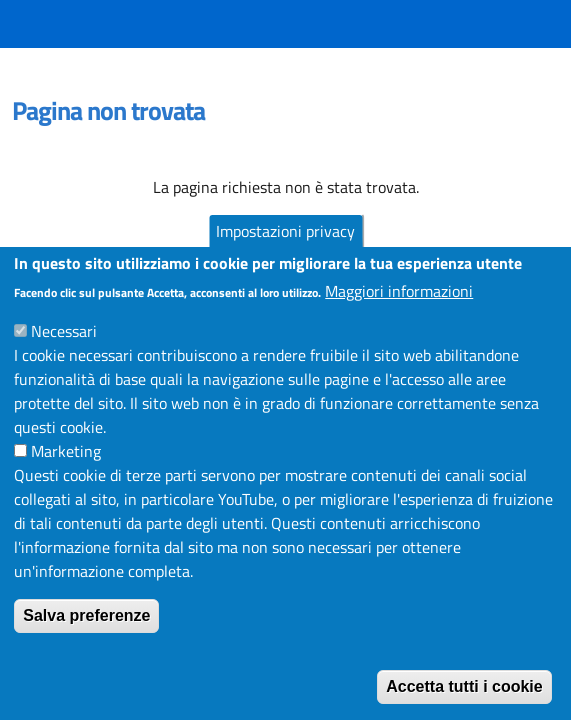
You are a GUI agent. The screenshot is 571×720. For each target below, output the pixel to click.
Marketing (66, 471)
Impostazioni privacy (285, 251)
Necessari (64, 351)
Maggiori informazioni (399, 311)
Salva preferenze (86, 635)
